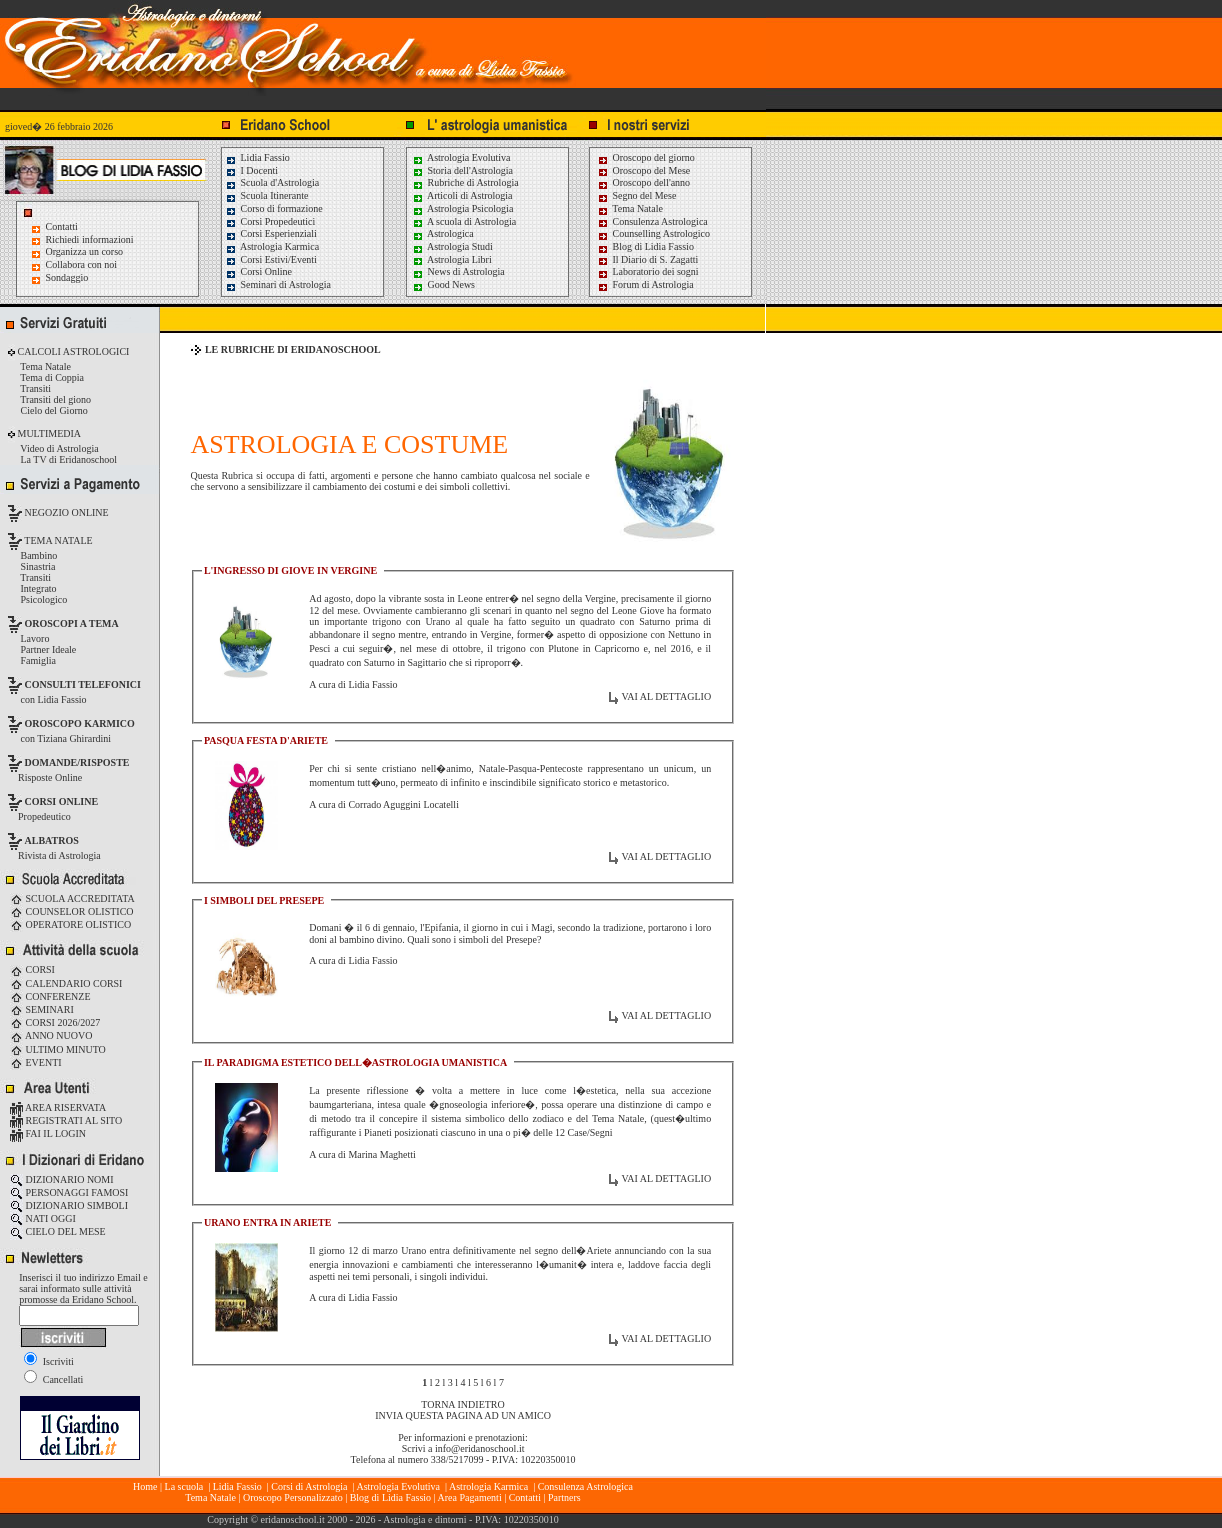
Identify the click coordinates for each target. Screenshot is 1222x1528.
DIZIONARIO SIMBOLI (69, 1205)
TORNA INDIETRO (462, 1404)
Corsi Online (258, 271)
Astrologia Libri (452, 259)
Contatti (62, 226)
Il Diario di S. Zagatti (647, 259)
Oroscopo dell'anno (652, 182)
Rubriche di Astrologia (465, 182)
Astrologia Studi (452, 246)
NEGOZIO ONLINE (65, 512)
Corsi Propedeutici (270, 221)
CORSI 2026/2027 (55, 1022)
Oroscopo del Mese (643, 170)
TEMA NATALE (57, 540)
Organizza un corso (85, 251)
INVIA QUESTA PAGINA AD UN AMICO (463, 1415)
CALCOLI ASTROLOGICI (72, 351)
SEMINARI (42, 1009)
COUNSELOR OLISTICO (72, 911)
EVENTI (36, 1062)
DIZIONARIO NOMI (62, 1179)
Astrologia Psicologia (462, 208)
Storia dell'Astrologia (462, 170)
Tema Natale (630, 208)
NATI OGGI (43, 1218)
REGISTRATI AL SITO (66, 1120)
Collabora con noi (82, 264)
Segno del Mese (636, 195)
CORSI (32, 969)
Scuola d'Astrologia (272, 182)
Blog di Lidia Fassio (645, 246)
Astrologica (443, 233)
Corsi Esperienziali (271, 233)
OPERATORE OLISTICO (70, 924)
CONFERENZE (50, 996)
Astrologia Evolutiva (461, 157)
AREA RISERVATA (58, 1107)
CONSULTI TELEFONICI (83, 684)
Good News (443, 284)
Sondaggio (67, 277)
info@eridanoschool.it (479, 1448)
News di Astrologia (458, 271)
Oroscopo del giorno (646, 157)
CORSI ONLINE (62, 801)
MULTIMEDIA (48, 433)
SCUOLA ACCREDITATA (72, 898)
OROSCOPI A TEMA (72, 623)
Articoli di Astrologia (462, 195)
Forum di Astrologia (645, 284)
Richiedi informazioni (90, 239)
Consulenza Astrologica (652, 221)
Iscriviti (49, 1361)
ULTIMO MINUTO (58, 1049)
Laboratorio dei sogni (648, 271)
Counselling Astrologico (653, 233)
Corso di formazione (274, 208)
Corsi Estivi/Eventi (271, 259)
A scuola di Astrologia (464, 221)
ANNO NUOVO (51, 1035)
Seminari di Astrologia (278, 284)
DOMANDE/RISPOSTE (77, 762)
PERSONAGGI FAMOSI (69, 1192)
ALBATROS (52, 840)
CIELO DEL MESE (58, 1231)
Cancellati (53, 1379)
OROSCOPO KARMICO (80, 723)
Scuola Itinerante (267, 195)
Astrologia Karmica (272, 246)
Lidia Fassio (257, 157)
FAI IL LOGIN (48, 1133)
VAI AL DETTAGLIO (666, 696)
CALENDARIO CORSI (66, 983)
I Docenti (251, 170)
